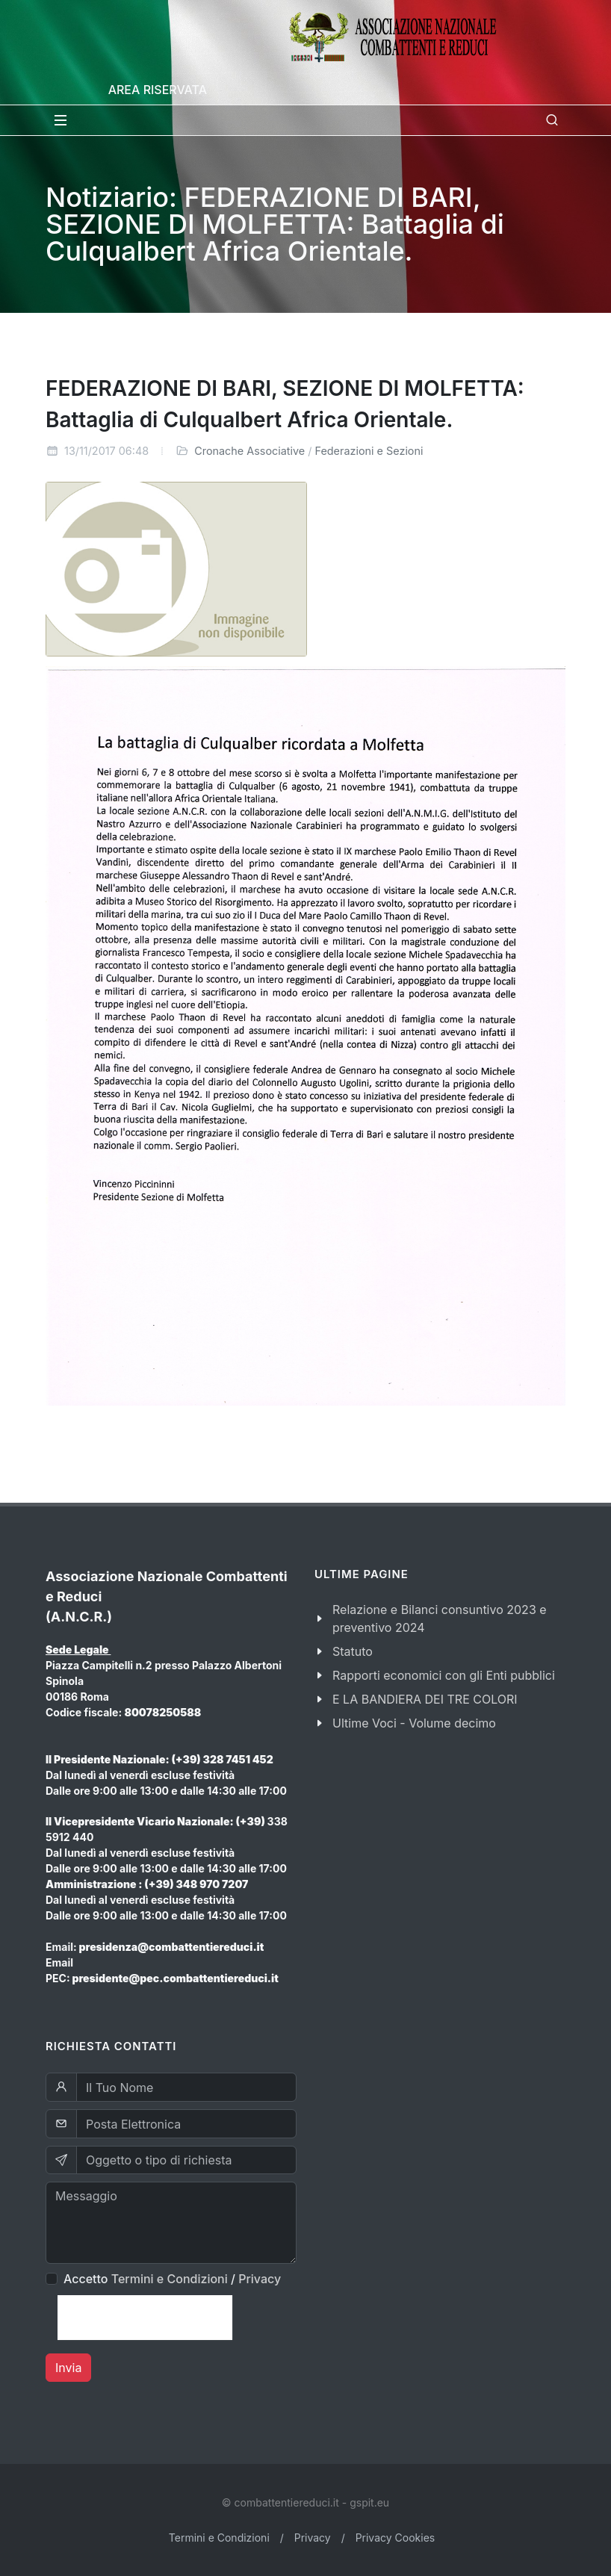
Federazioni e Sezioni (368, 450)
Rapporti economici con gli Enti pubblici (443, 1675)
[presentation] (145, 2317)
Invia (68, 2367)
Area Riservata (157, 89)
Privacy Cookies (395, 2537)
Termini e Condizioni (169, 2278)
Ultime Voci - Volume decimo (414, 1723)
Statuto (352, 1651)
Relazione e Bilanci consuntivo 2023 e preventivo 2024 (439, 1618)
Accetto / (172, 2278)
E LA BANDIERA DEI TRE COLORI (425, 1699)
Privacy (259, 2278)
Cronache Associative (249, 450)
